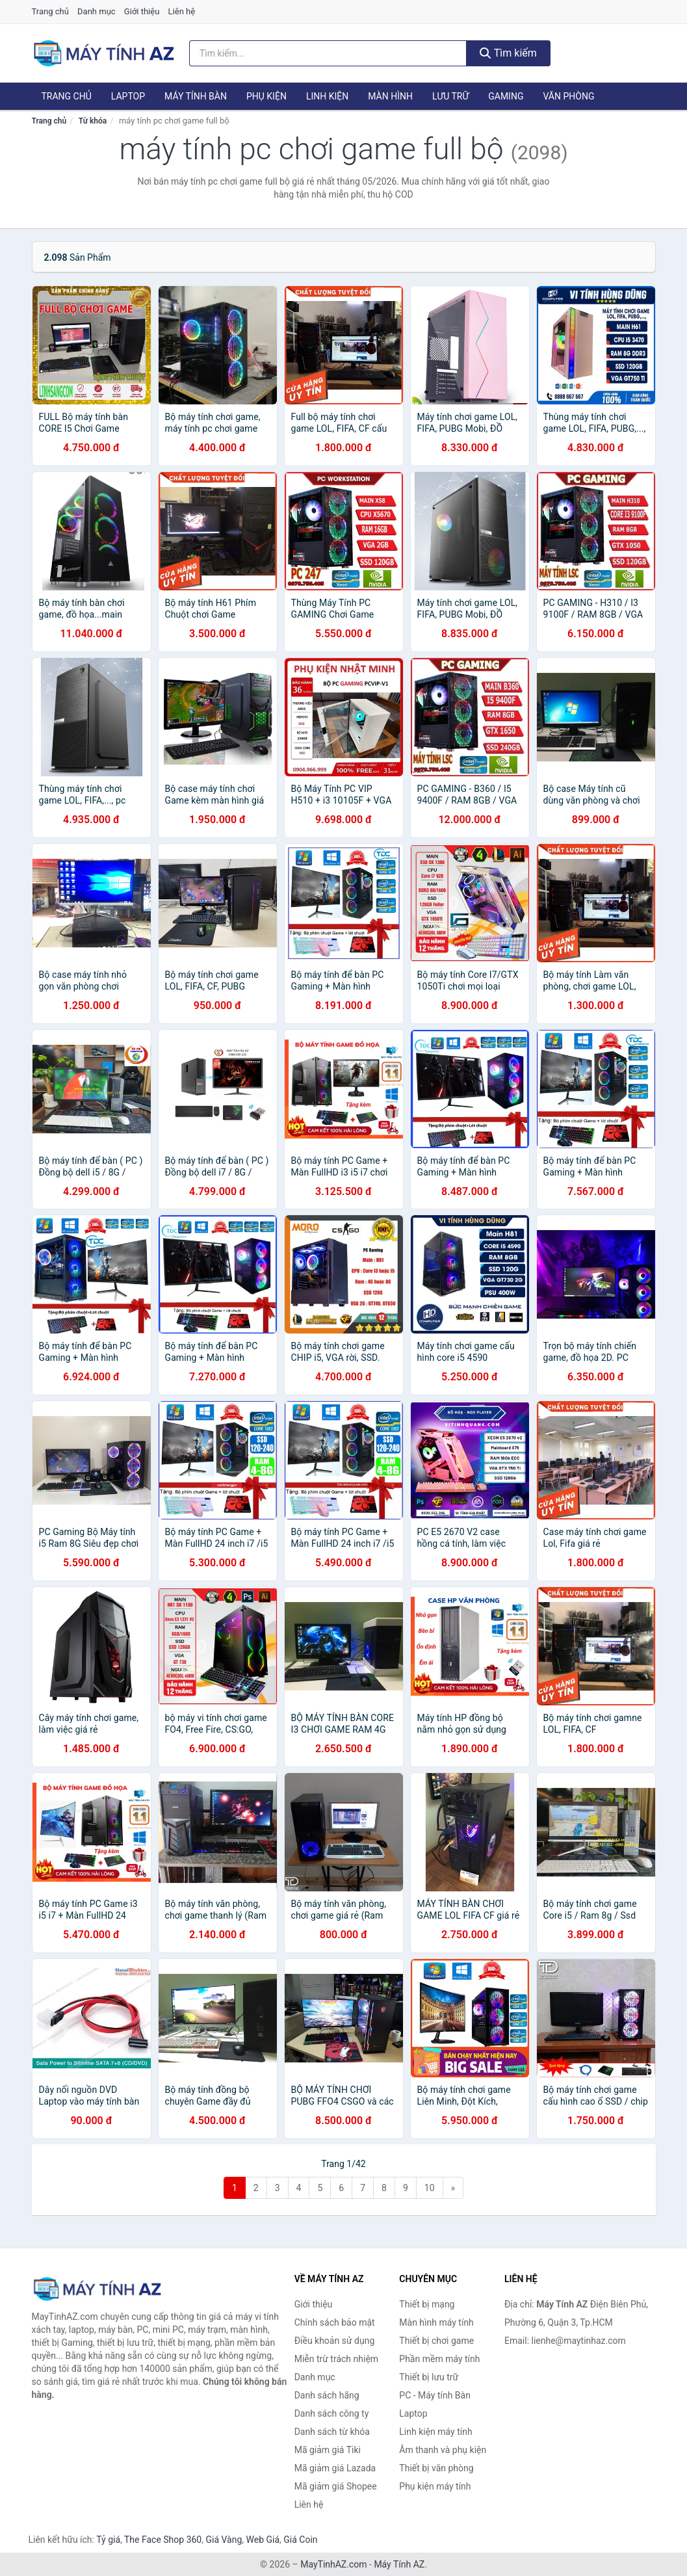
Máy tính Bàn (195, 96)
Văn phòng (568, 96)
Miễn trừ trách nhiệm (336, 2359)
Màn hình (390, 96)
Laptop (128, 96)
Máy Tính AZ (399, 2564)
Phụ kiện (266, 96)
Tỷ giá (108, 2539)
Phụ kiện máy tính (435, 2486)
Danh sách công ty (331, 2413)
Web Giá (263, 2539)
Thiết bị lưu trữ (428, 2377)
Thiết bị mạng (426, 2304)
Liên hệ (182, 11)
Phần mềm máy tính (439, 2359)
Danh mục (96, 11)
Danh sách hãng (326, 2395)
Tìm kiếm (508, 53)
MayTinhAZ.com (333, 2564)
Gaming (505, 96)
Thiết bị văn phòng (436, 2468)
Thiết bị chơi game (436, 2340)
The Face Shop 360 (162, 2539)
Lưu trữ (450, 96)
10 (429, 2188)
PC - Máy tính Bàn (435, 2395)
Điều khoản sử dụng (334, 2340)
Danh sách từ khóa (332, 2431)
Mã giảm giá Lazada (335, 2468)
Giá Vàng (223, 2539)
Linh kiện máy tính (435, 2431)
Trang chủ (50, 11)
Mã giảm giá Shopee (335, 2486)
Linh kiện (327, 96)
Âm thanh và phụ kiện (442, 2450)
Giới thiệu (141, 11)
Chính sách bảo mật (334, 2322)
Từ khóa (93, 120)
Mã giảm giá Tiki (327, 2450)
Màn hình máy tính (436, 2322)
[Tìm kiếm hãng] (328, 53)
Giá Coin (300, 2539)
